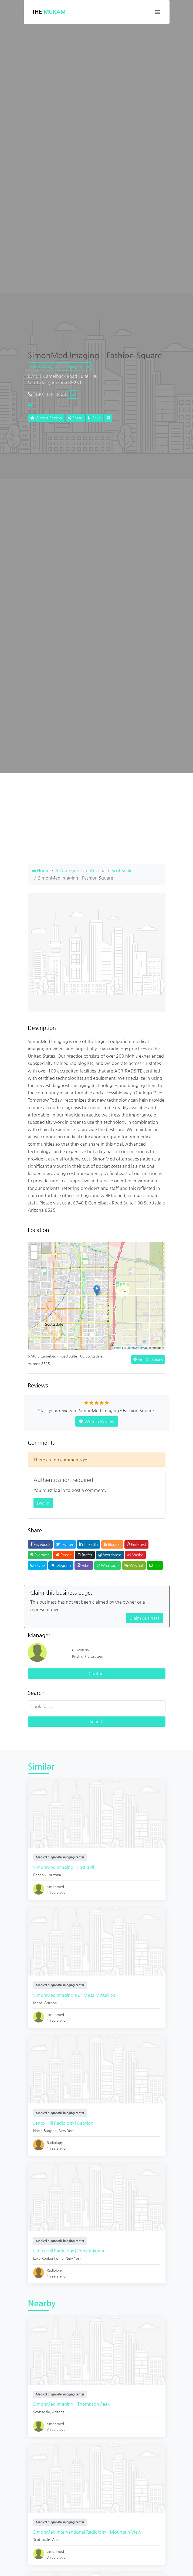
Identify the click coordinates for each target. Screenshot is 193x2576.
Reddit (64, 1555)
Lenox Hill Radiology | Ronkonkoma (68, 2250)
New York (67, 2131)
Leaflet (116, 1347)
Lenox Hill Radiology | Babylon (63, 2123)
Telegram (61, 1565)
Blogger (112, 1544)
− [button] (34, 1255)
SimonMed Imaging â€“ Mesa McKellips (74, 1995)
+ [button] (34, 1248)
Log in (43, 1503)
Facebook (40, 1544)
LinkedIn (88, 1544)
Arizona (98, 870)
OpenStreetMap (137, 1347)
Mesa (37, 2003)
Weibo (135, 1555)
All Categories (69, 870)
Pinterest (136, 1544)
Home (40, 870)
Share (75, 418)
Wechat (133, 1565)
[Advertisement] (96, 821)
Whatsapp (107, 1565)
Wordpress (109, 1555)
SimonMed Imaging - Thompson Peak (71, 2404)
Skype (37, 1565)
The (49, 12)
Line (155, 1565)
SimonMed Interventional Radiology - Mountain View (87, 2531)
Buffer (84, 1555)
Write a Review (46, 418)
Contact (97, 1673)
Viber (84, 1565)
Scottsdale (122, 870)
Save (94, 418)
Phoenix (39, 1875)
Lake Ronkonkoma (48, 2258)
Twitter (64, 1544)
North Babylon (45, 2131)
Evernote (40, 1555)
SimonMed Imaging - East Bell (63, 1867)
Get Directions (148, 1359)
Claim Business (145, 1618)
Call (73, 394)
